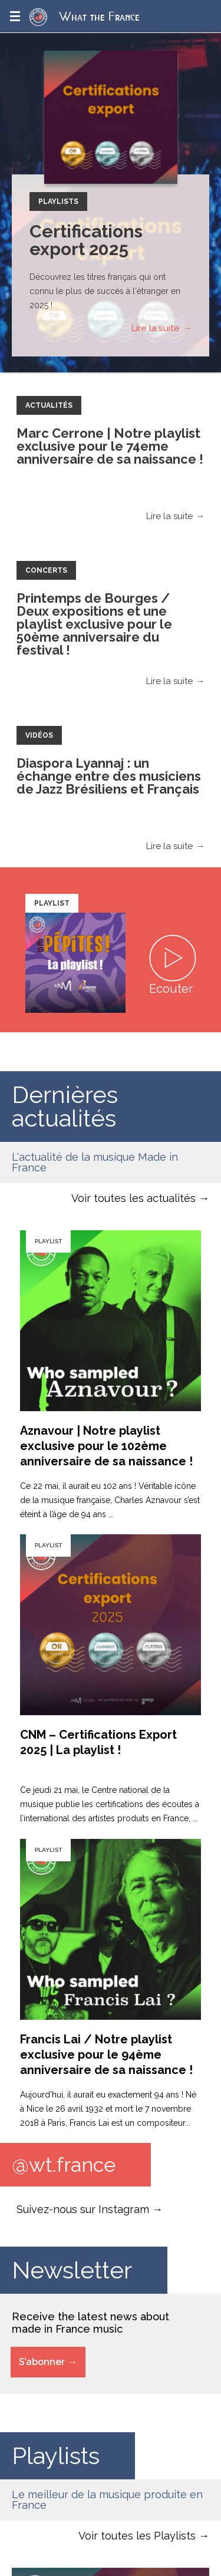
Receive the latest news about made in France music (90, 2322)
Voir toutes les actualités (133, 1198)
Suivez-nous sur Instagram (83, 2209)
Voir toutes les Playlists (137, 2535)
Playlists (58, 201)
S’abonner (42, 2361)
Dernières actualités (65, 1106)
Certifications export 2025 (86, 240)
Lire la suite (155, 328)
